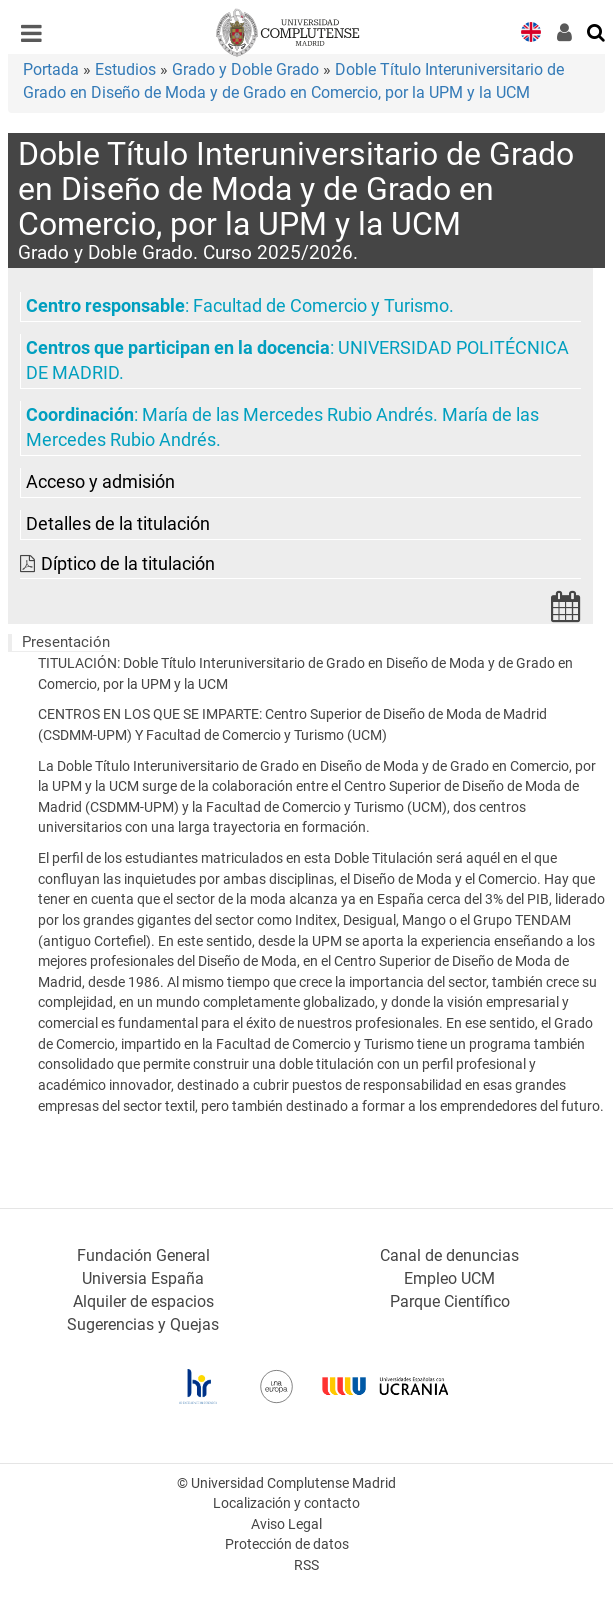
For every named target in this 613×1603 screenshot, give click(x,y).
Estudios (125, 69)
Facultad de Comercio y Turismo (321, 306)
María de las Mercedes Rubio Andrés (287, 415)
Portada (51, 69)
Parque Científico (450, 1301)
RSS (306, 1565)
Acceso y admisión (100, 482)
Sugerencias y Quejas (143, 1324)
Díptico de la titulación (128, 564)
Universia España (143, 1278)
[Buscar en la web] (597, 31)
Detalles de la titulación (118, 524)
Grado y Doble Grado (245, 69)
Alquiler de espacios (143, 1301)
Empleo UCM (449, 1278)
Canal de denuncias (449, 1255)
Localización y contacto (286, 1503)
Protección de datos (287, 1544)
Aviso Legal (286, 1524)
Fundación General (143, 1255)
